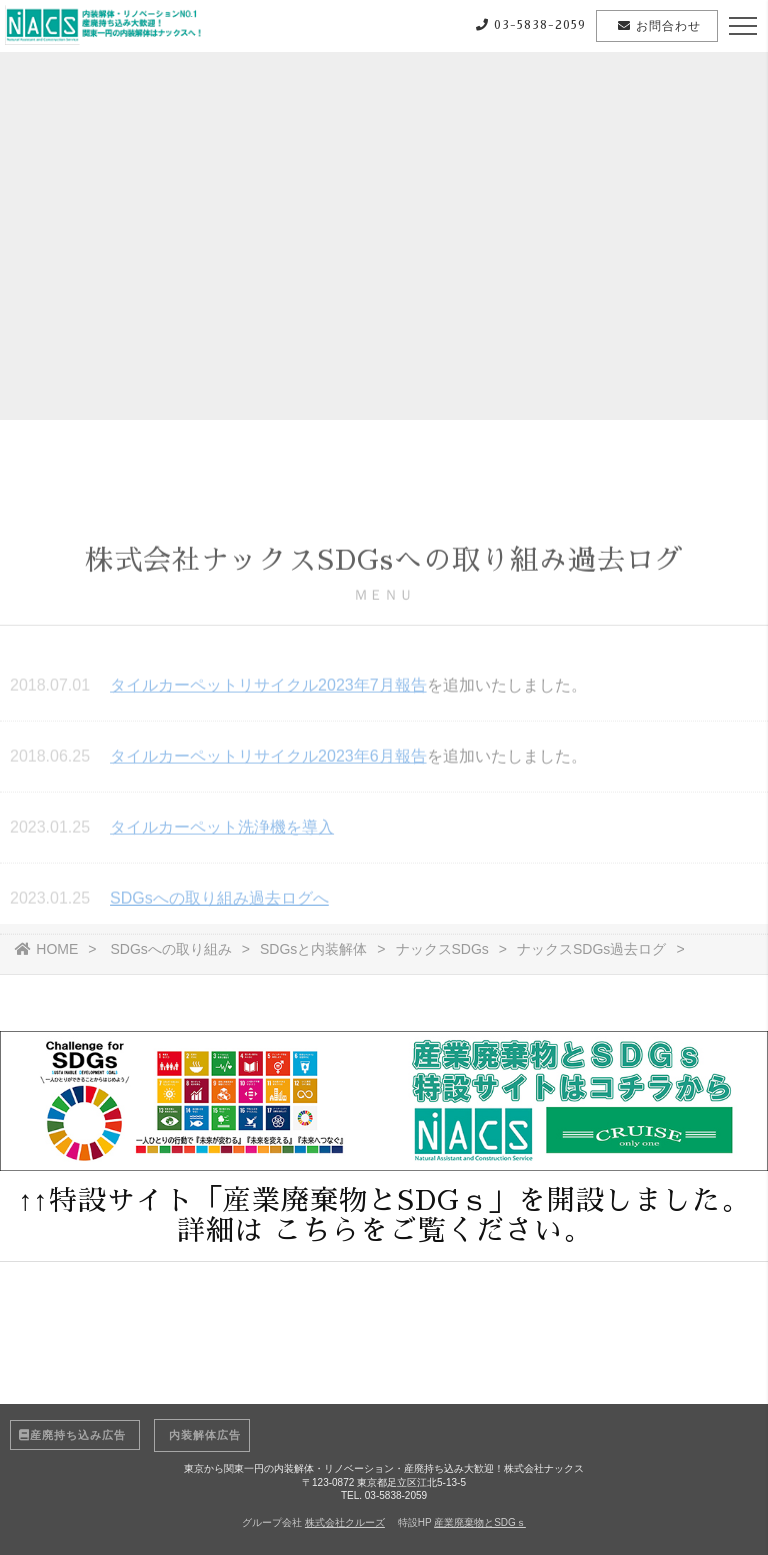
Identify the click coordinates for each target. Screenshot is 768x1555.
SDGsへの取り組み (170, 949)
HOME (46, 949)
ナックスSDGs (442, 949)
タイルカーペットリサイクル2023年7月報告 (268, 687)
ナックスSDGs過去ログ (591, 949)
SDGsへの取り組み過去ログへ (219, 900)
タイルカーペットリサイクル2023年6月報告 (268, 758)
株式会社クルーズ (345, 1522)
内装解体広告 (202, 1435)
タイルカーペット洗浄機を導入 (222, 829)
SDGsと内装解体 (313, 949)
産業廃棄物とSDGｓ (480, 1522)
